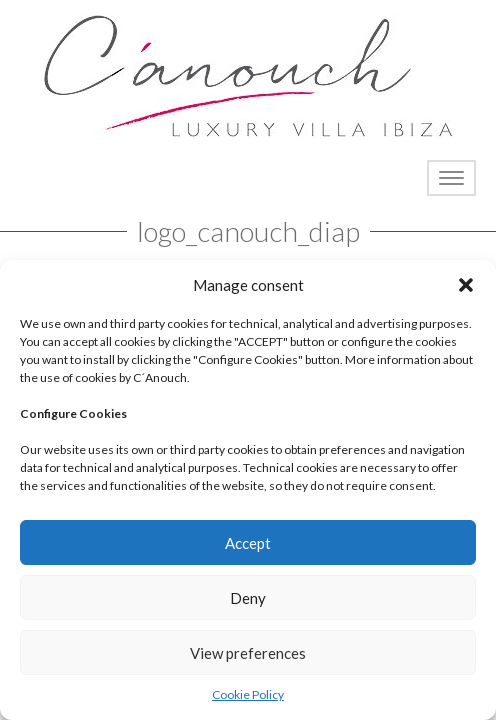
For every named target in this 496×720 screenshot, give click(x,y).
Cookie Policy (248, 694)
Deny (248, 598)
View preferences (248, 653)
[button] (466, 285)
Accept (248, 543)
